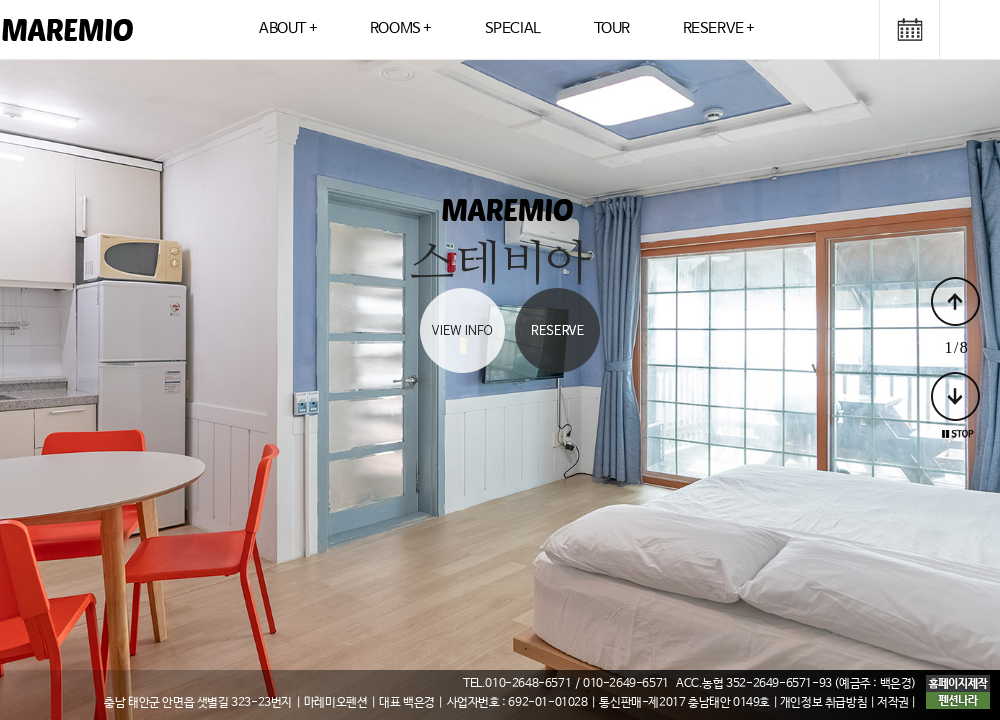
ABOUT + (288, 28)
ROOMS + (401, 28)
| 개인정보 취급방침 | (825, 703)
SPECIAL (513, 28)
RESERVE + (719, 28)
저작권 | (896, 703)
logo (67, 29)
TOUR (612, 28)
